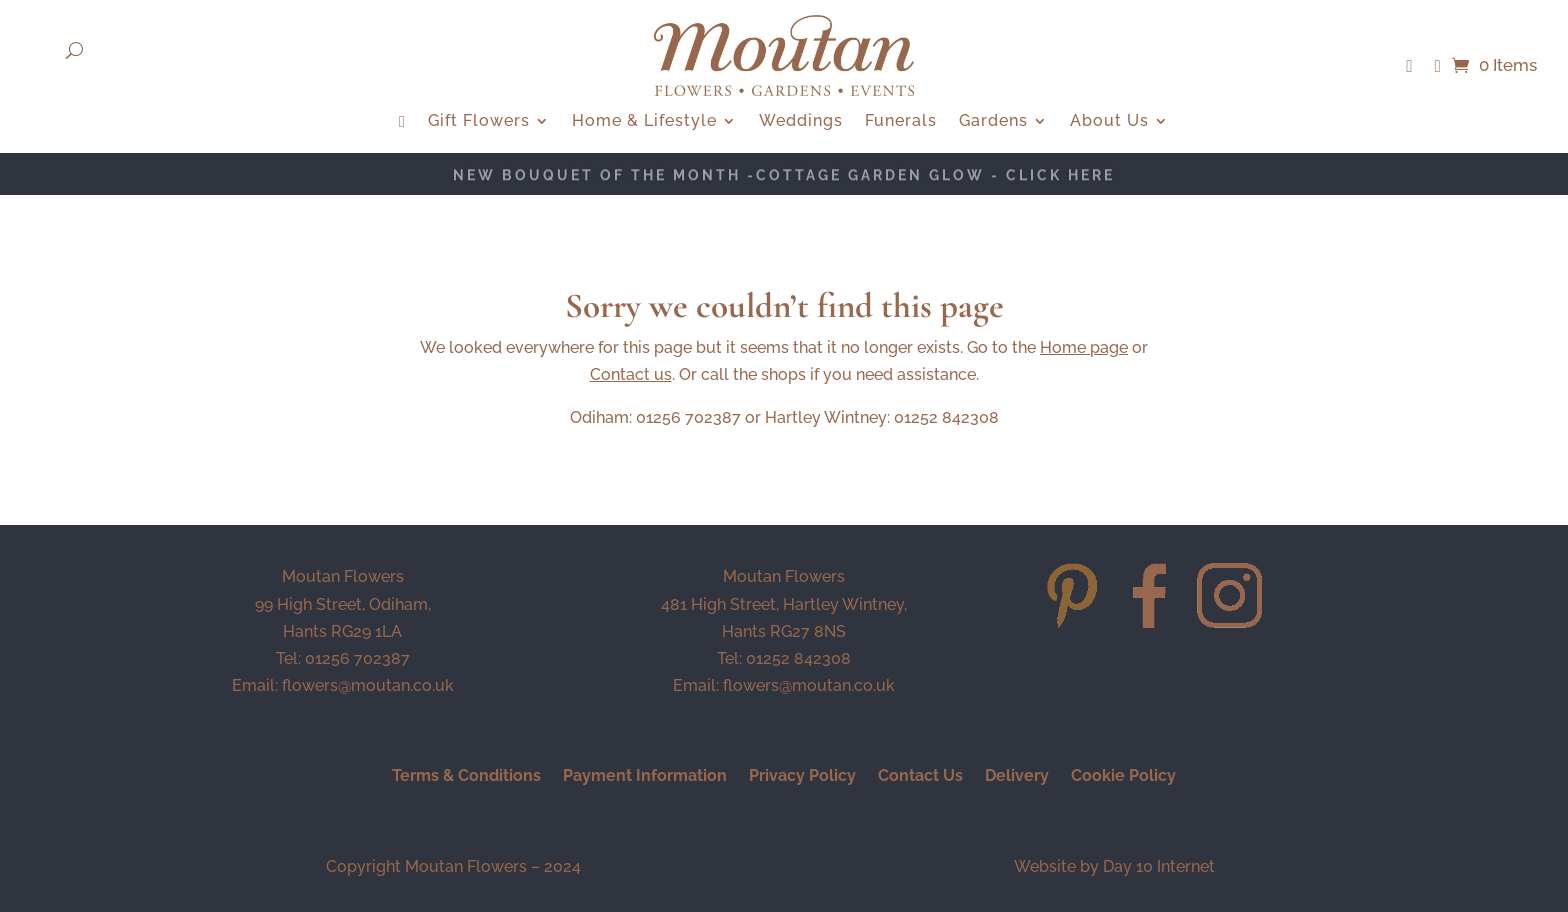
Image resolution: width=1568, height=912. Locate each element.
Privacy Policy (802, 777)
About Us (1109, 122)
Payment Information (645, 777)
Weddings (801, 122)
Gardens (993, 122)
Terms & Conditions (466, 777)
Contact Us (920, 777)
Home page (1084, 347)
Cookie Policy (1123, 777)
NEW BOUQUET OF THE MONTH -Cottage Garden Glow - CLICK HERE (784, 177)
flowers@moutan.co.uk (368, 685)
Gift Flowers (479, 122)
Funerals (901, 122)
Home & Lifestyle (644, 122)
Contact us (631, 374)
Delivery (1017, 777)
